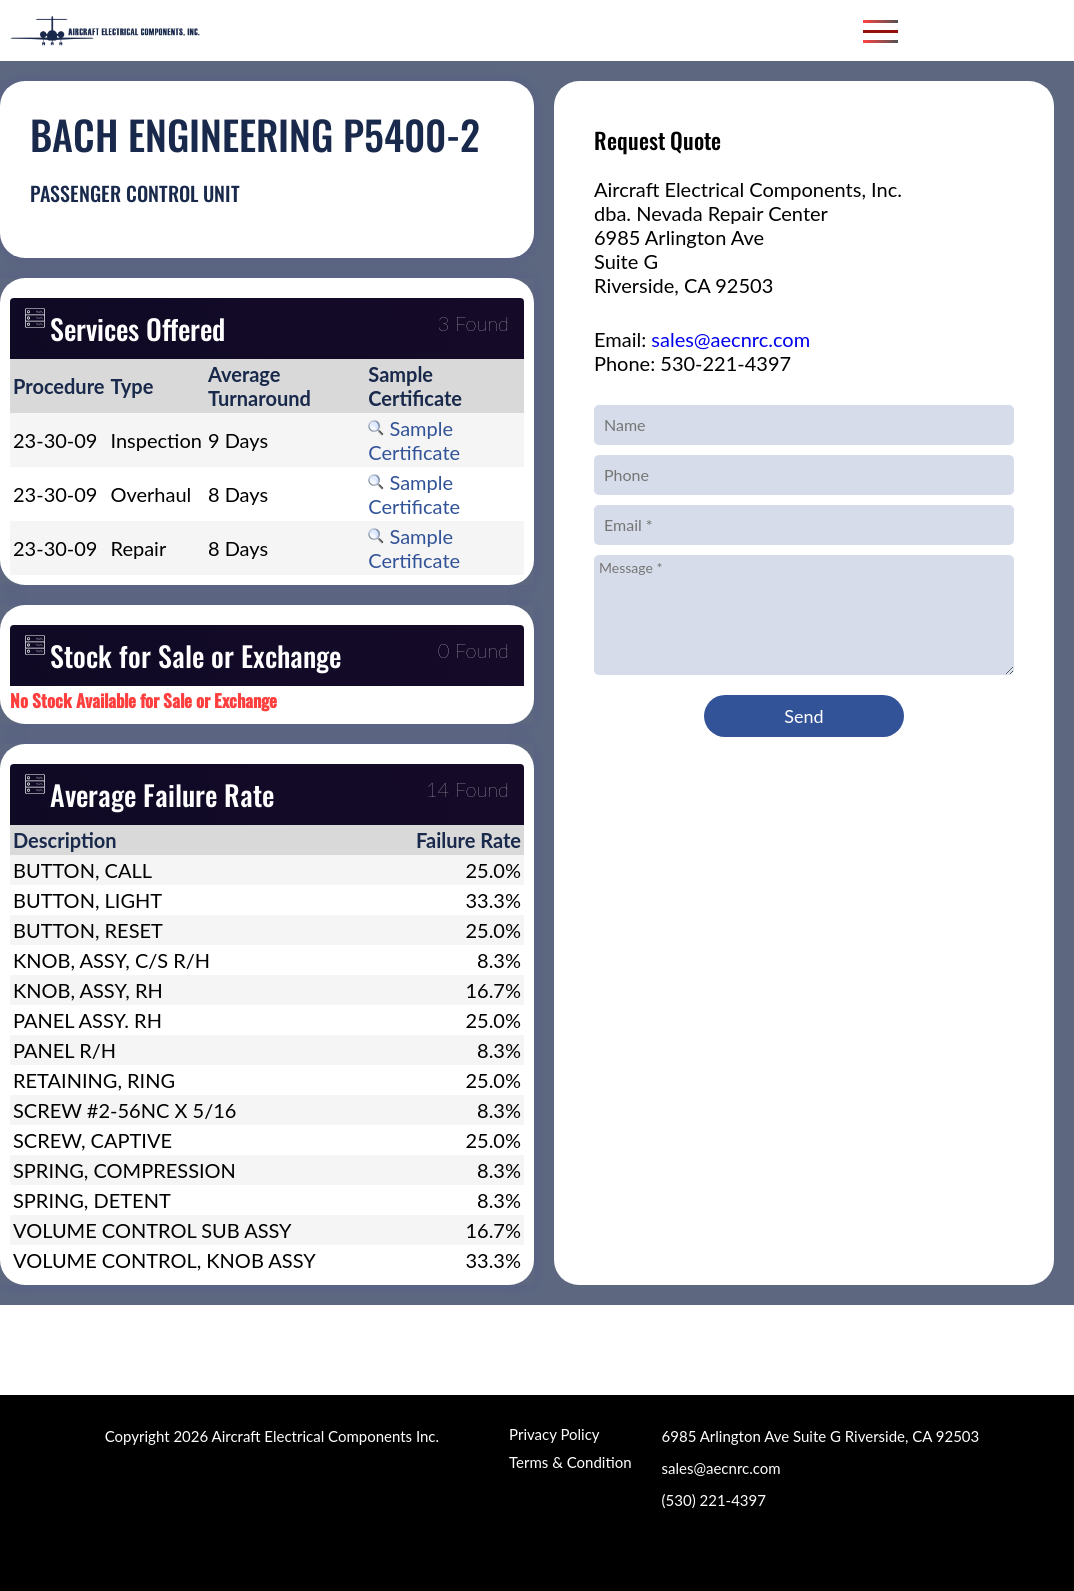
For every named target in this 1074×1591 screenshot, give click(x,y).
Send (803, 716)
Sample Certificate (414, 440)
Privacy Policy (554, 1434)
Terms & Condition (570, 1462)
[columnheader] (59, 386)
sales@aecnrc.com (730, 339)
